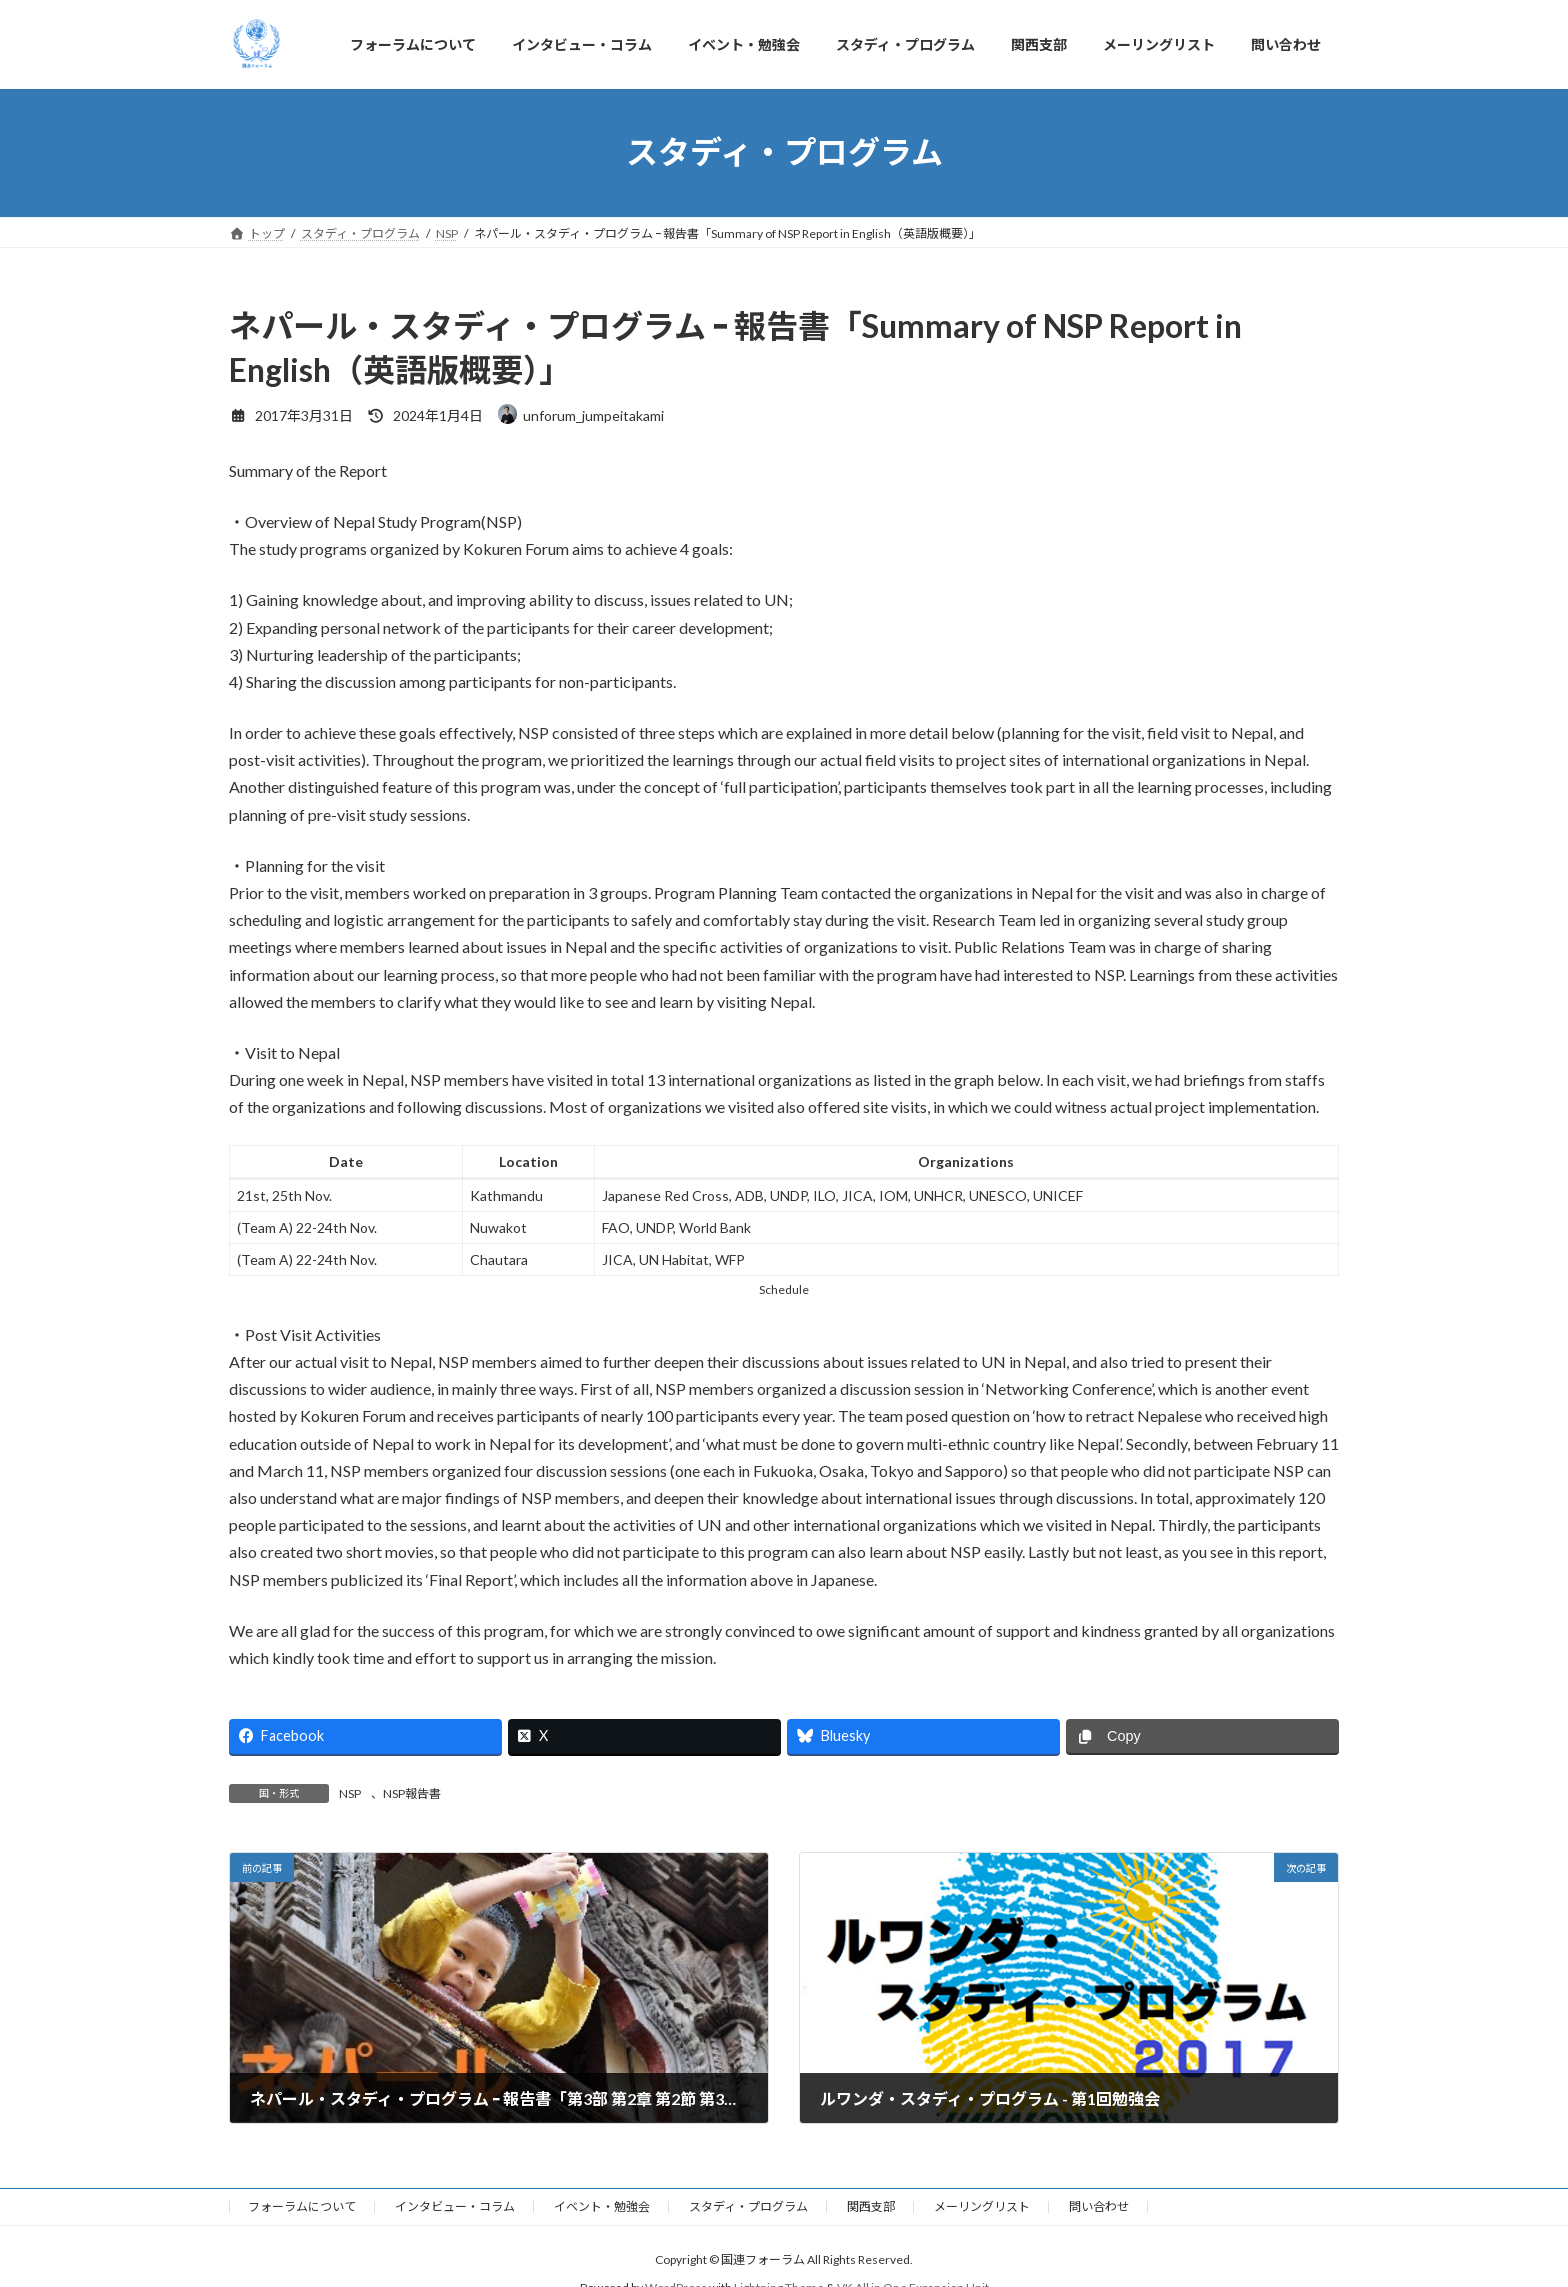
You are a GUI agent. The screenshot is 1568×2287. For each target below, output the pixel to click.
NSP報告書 (412, 1793)
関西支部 (871, 2206)
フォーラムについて (302, 2206)
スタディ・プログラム (748, 2206)
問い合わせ (1099, 2206)
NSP (350, 1793)
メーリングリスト (982, 2206)
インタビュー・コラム (455, 2206)
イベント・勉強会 (602, 2206)
